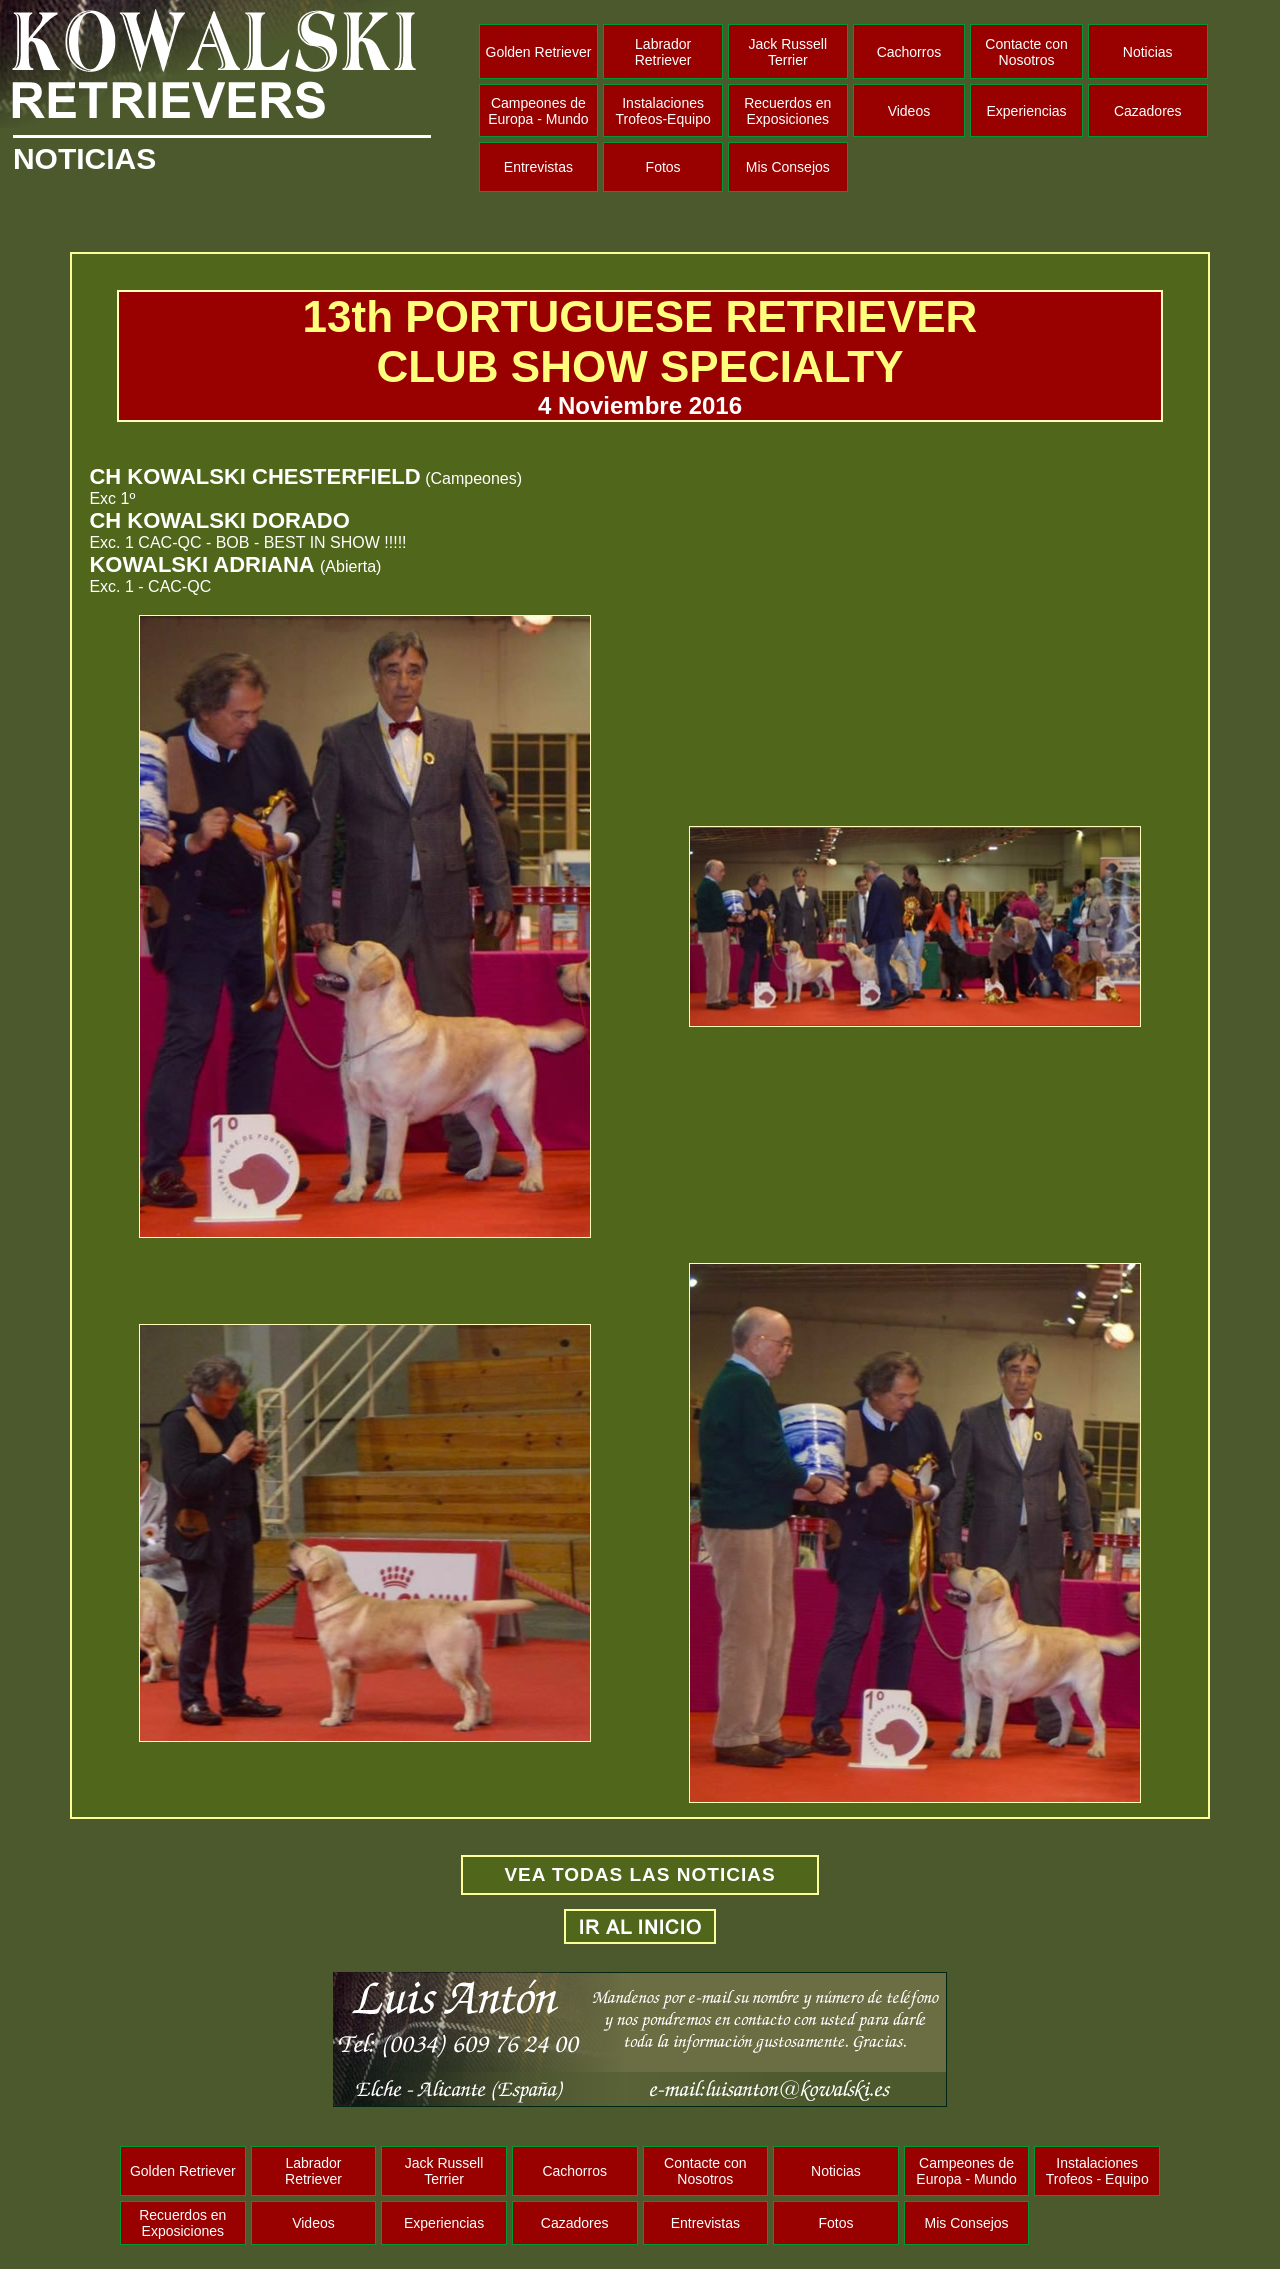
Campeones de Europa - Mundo (538, 111)
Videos (909, 111)
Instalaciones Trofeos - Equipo (1097, 2171)
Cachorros (909, 52)
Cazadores (1148, 111)
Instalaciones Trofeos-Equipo (663, 111)
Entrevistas (538, 167)
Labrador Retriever (663, 52)
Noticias (1148, 52)
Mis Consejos (788, 167)
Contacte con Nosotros (1026, 52)
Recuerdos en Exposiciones (787, 111)
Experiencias (1026, 111)
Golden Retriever (539, 52)
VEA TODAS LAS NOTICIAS (639, 1874)
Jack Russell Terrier (787, 52)
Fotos (663, 167)
